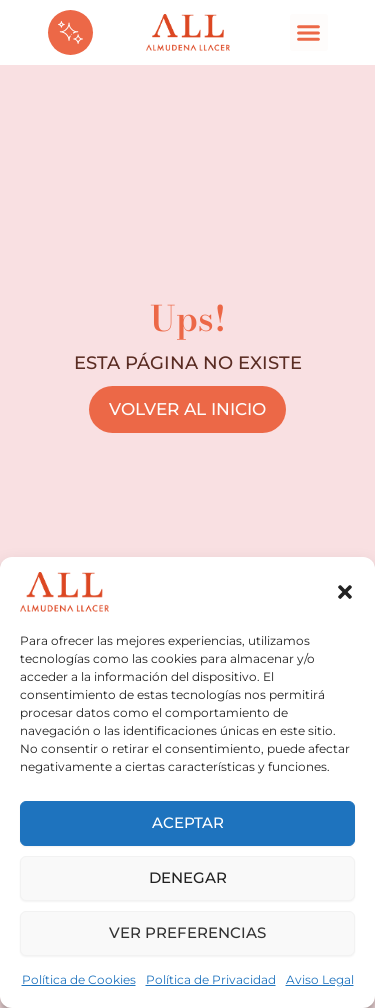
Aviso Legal (320, 979)
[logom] (188, 33)
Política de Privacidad (211, 979)
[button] (345, 592)
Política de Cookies (79, 979)
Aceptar (188, 822)
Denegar (188, 877)
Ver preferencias (187, 932)
